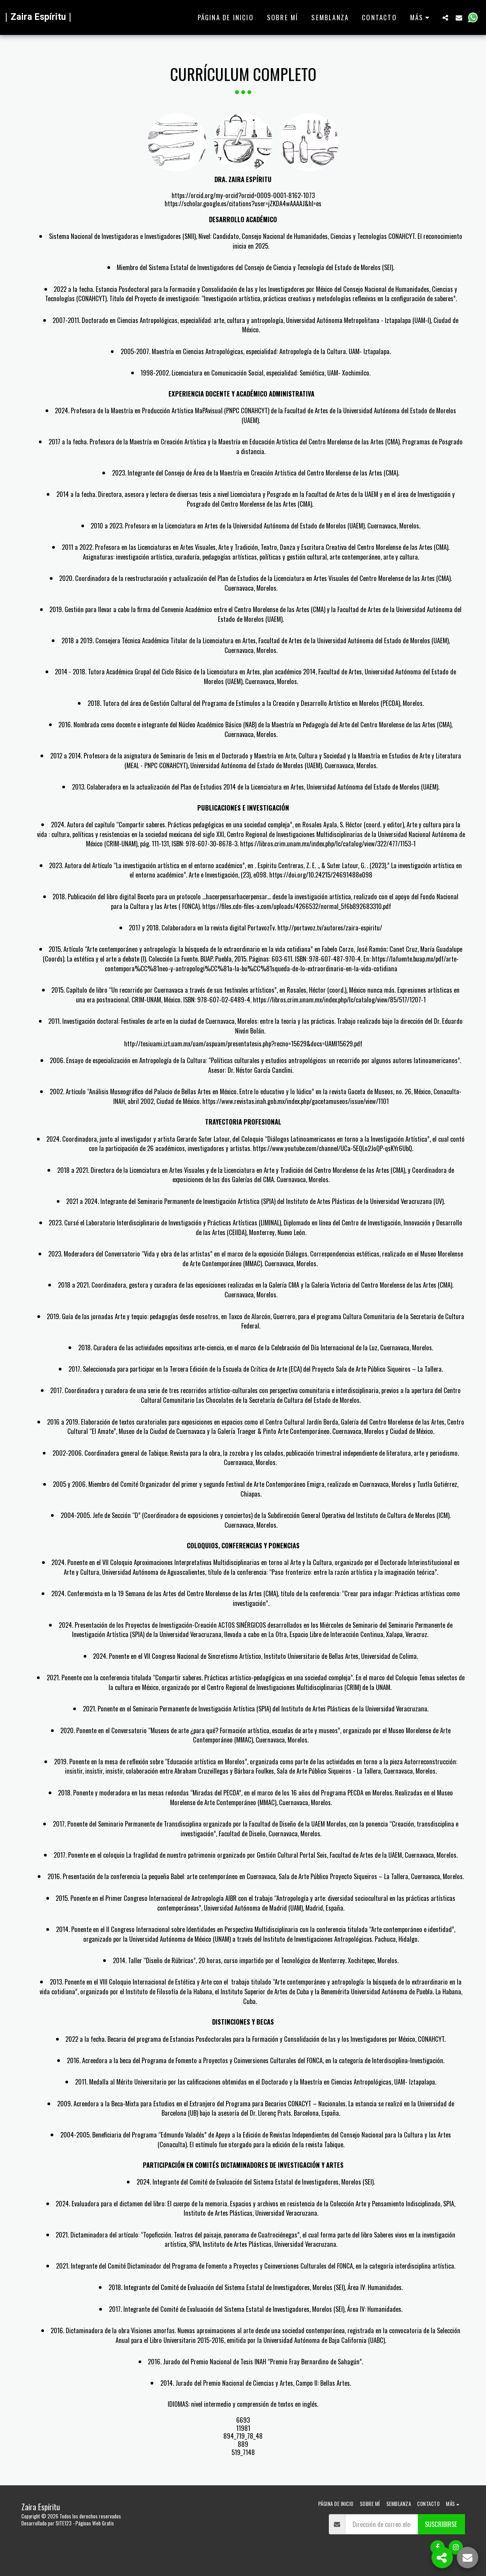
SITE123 (64, 2523)
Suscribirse (441, 2524)
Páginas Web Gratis (94, 2523)
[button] (445, 17)
